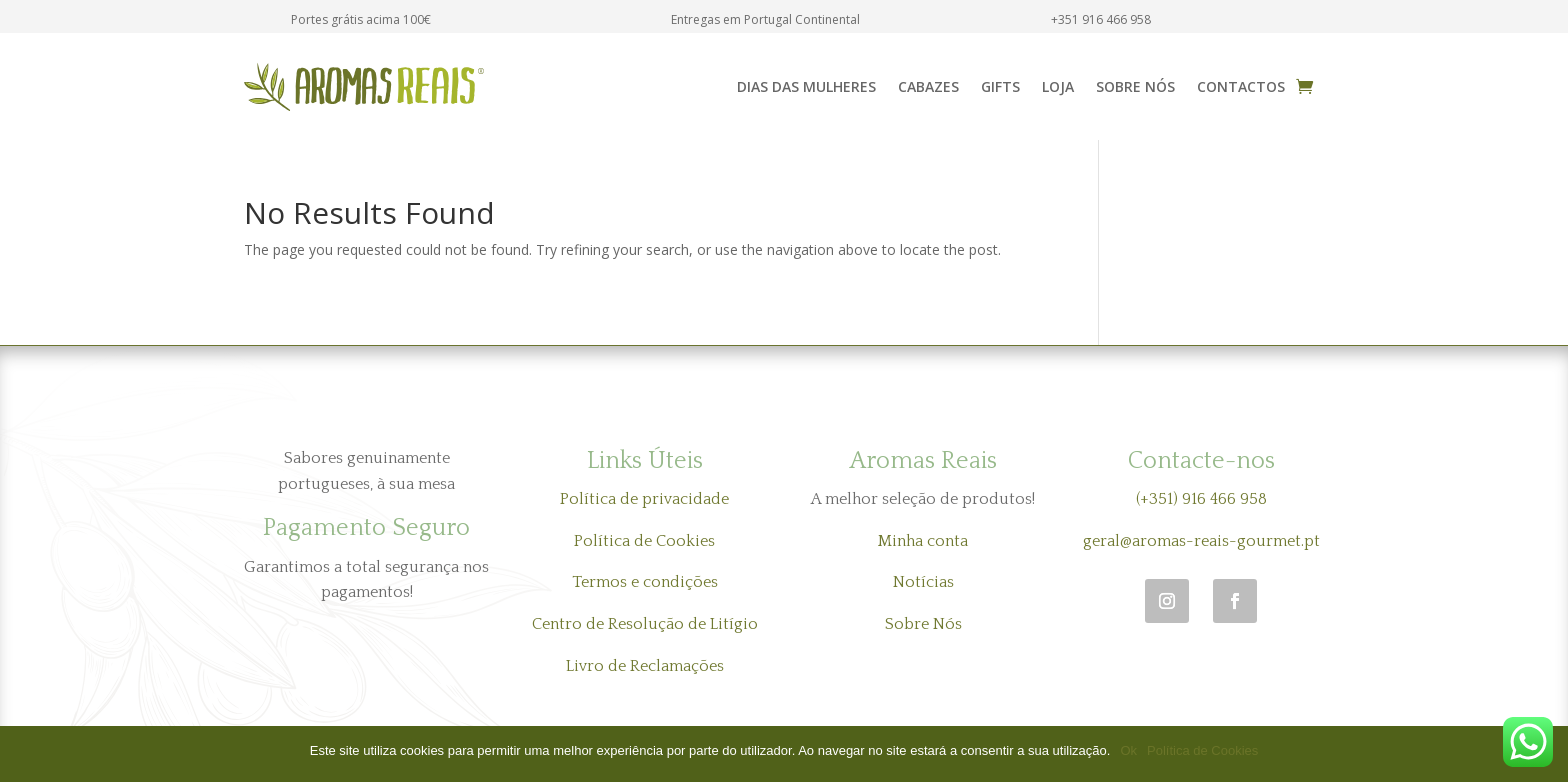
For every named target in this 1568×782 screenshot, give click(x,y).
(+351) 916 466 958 (1201, 499)
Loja (1058, 86)
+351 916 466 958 (1101, 19)
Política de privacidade (644, 499)
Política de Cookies (644, 541)
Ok (1128, 750)
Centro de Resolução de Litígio (645, 624)
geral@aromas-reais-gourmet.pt (1201, 541)
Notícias (923, 582)
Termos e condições (645, 582)
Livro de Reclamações (645, 666)
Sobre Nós (1135, 86)
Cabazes (928, 86)
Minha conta (923, 541)
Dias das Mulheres (806, 86)
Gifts (1000, 86)
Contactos (1241, 86)
